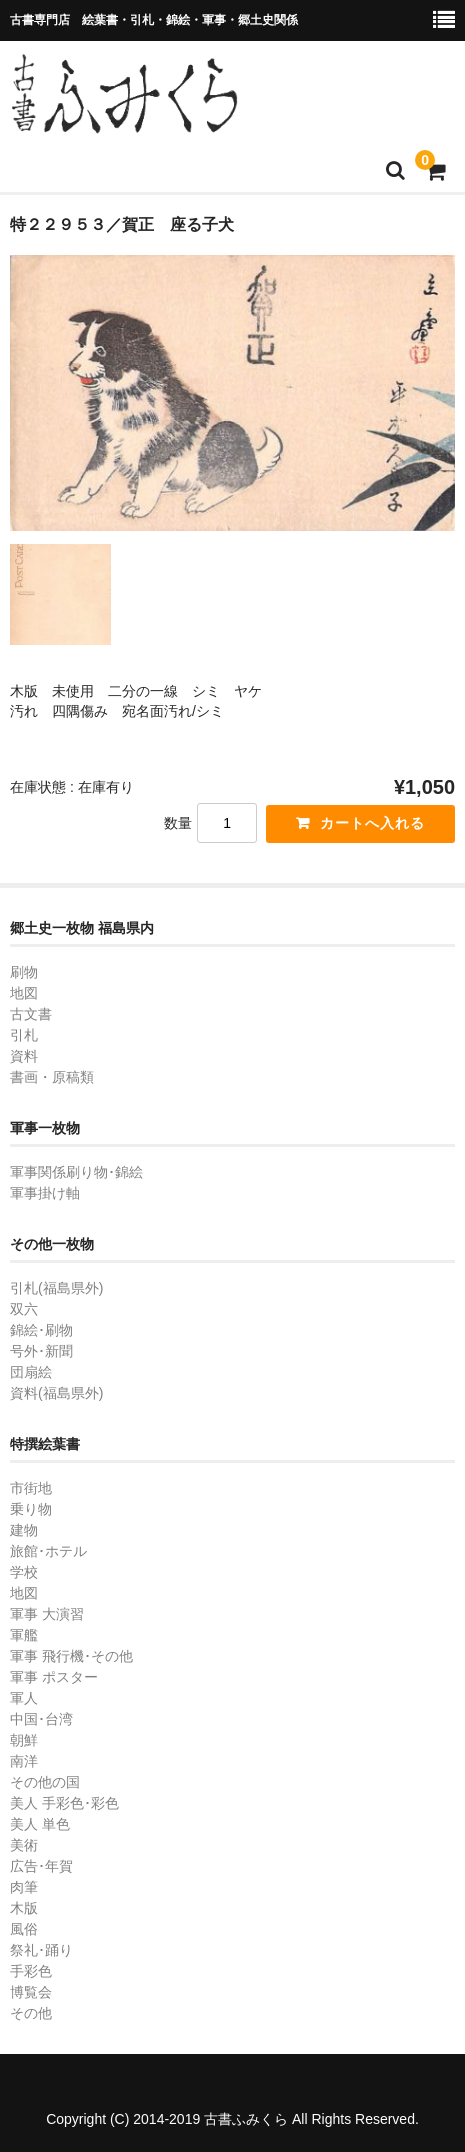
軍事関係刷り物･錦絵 (76, 1172)
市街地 (31, 1488)
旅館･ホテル (48, 1551)
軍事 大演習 (47, 1614)
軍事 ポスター (54, 1677)
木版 (24, 1908)
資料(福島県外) (56, 1393)
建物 (24, 1530)
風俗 (24, 1929)
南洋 (24, 1761)
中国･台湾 (41, 1719)
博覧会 (31, 1992)
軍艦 (24, 1635)
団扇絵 (31, 1372)
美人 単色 (40, 1824)
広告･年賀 (41, 1866)
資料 (24, 1056)
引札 (24, 1035)
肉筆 (24, 1887)
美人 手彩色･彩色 (64, 1803)
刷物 (24, 972)
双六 (24, 1309)
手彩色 (31, 1971)
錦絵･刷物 (41, 1330)
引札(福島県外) (56, 1288)
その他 (31, 2013)
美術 (24, 1845)
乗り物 (31, 1509)
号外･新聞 (41, 1351)
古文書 (31, 1014)
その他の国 (45, 1782)
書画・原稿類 (52, 1077)
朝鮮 (24, 1740)
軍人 (24, 1698)
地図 (24, 993)
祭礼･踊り (41, 1950)
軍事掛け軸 (45, 1193)
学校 (24, 1572)
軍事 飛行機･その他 (71, 1656)
